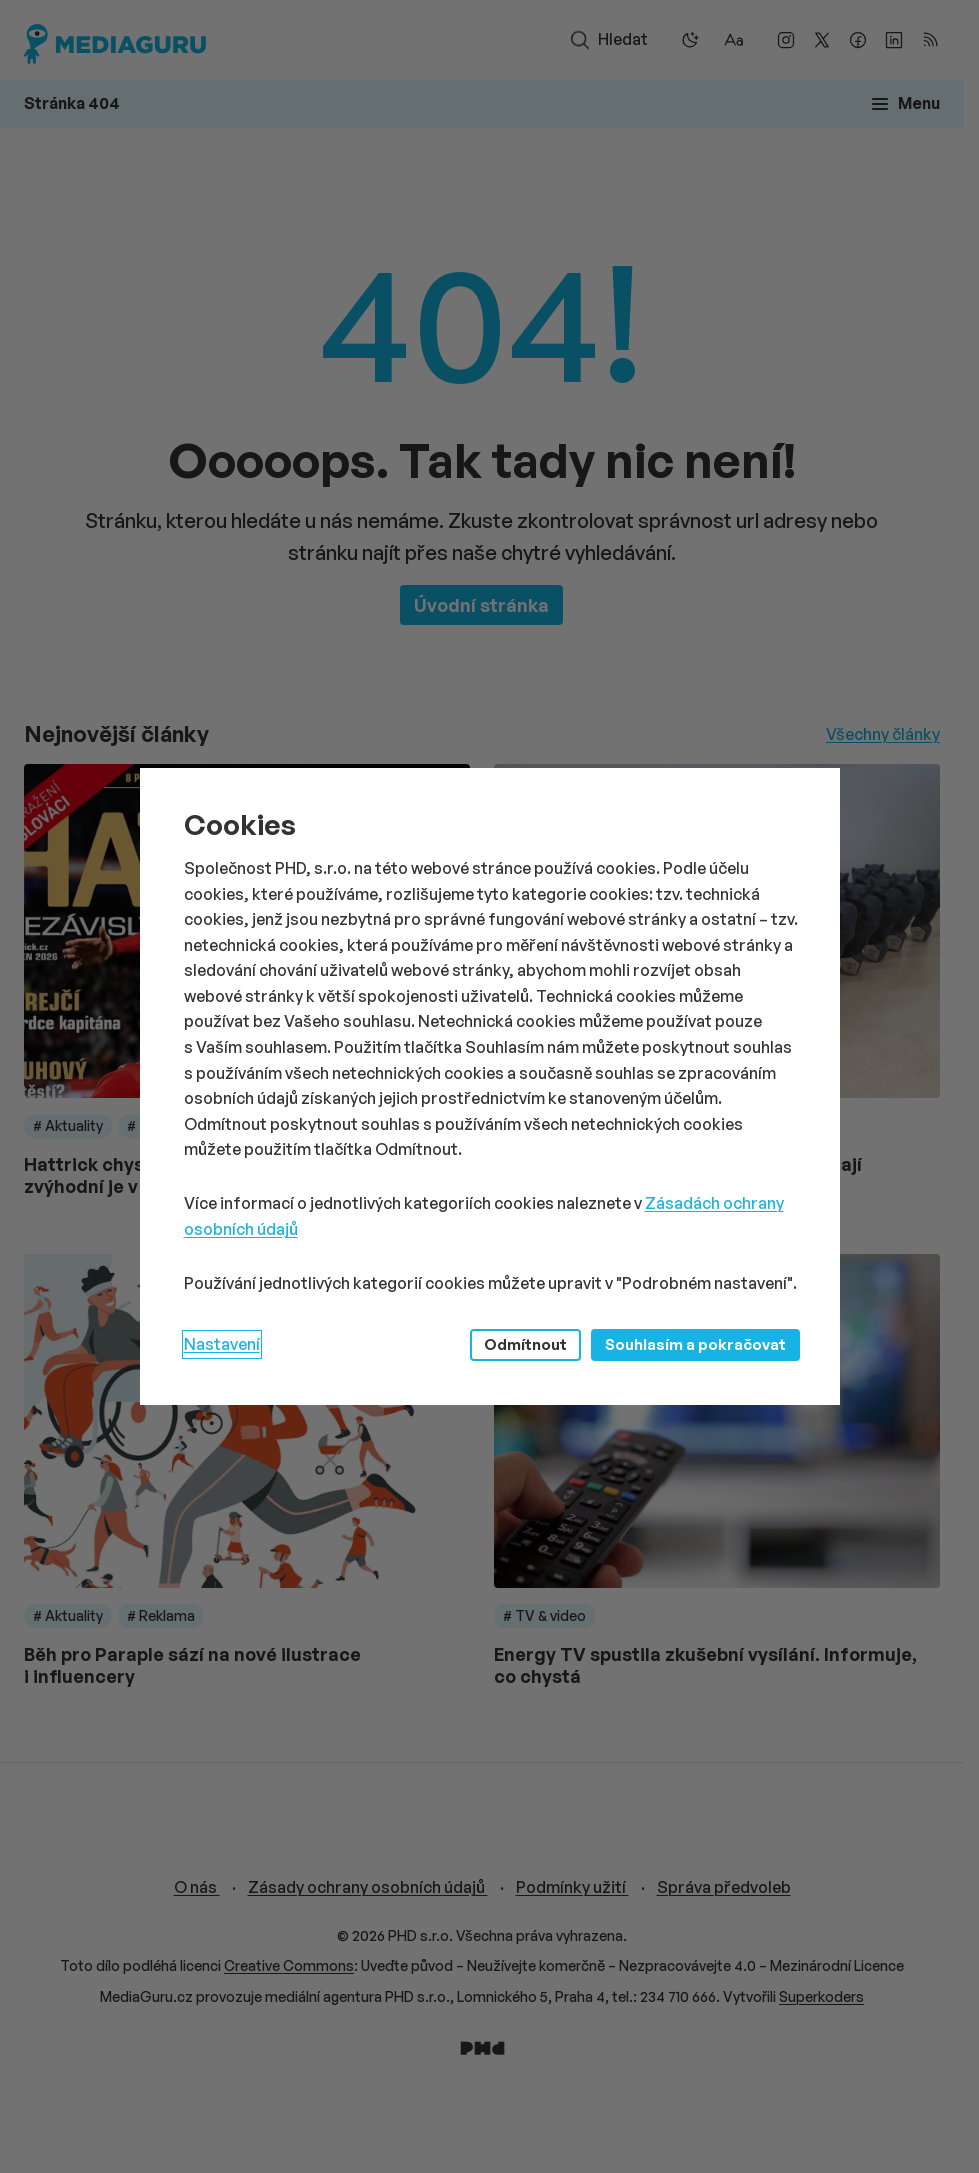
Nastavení (222, 1344)
